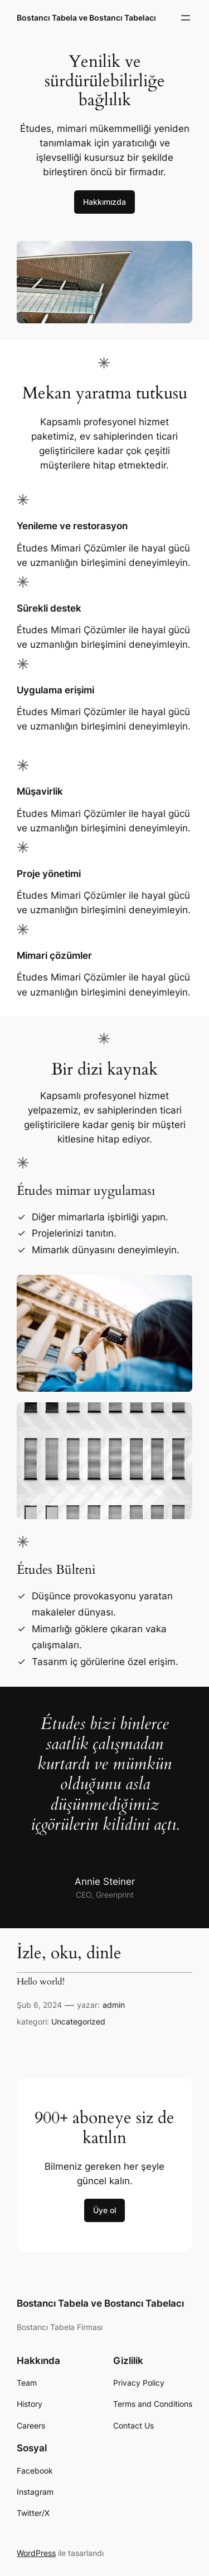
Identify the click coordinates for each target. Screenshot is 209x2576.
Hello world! (41, 1982)
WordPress (36, 2553)
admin (114, 2004)
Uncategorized (78, 2021)
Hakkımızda (104, 201)
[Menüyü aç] (185, 17)
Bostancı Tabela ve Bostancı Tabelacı (86, 17)
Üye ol (104, 2210)
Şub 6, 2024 (39, 2004)
